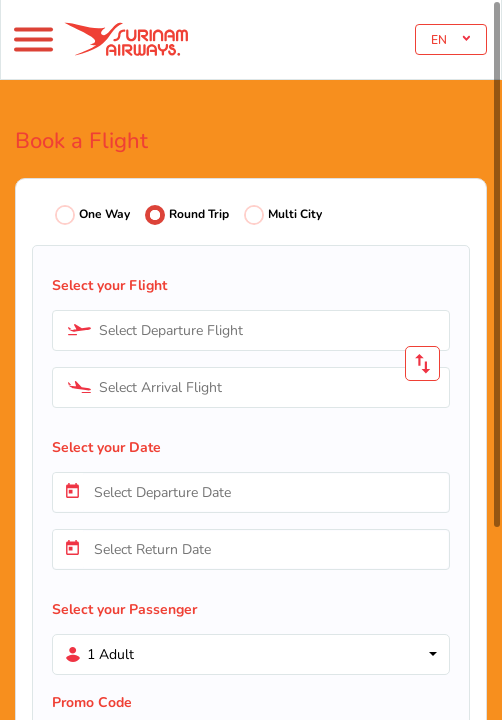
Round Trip (199, 214)
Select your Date (106, 447)
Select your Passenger (124, 609)
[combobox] (251, 330)
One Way (104, 214)
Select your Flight (109, 285)
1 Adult (110, 654)
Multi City (295, 214)
